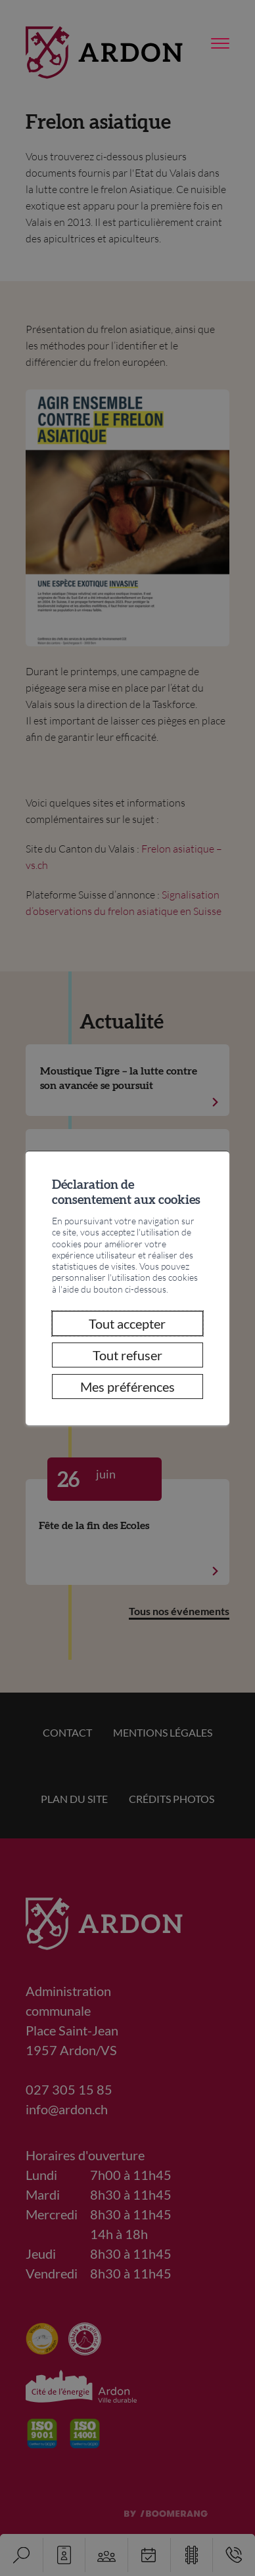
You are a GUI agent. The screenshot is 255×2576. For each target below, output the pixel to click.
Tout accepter (127, 1323)
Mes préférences (127, 1386)
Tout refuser (127, 1355)
